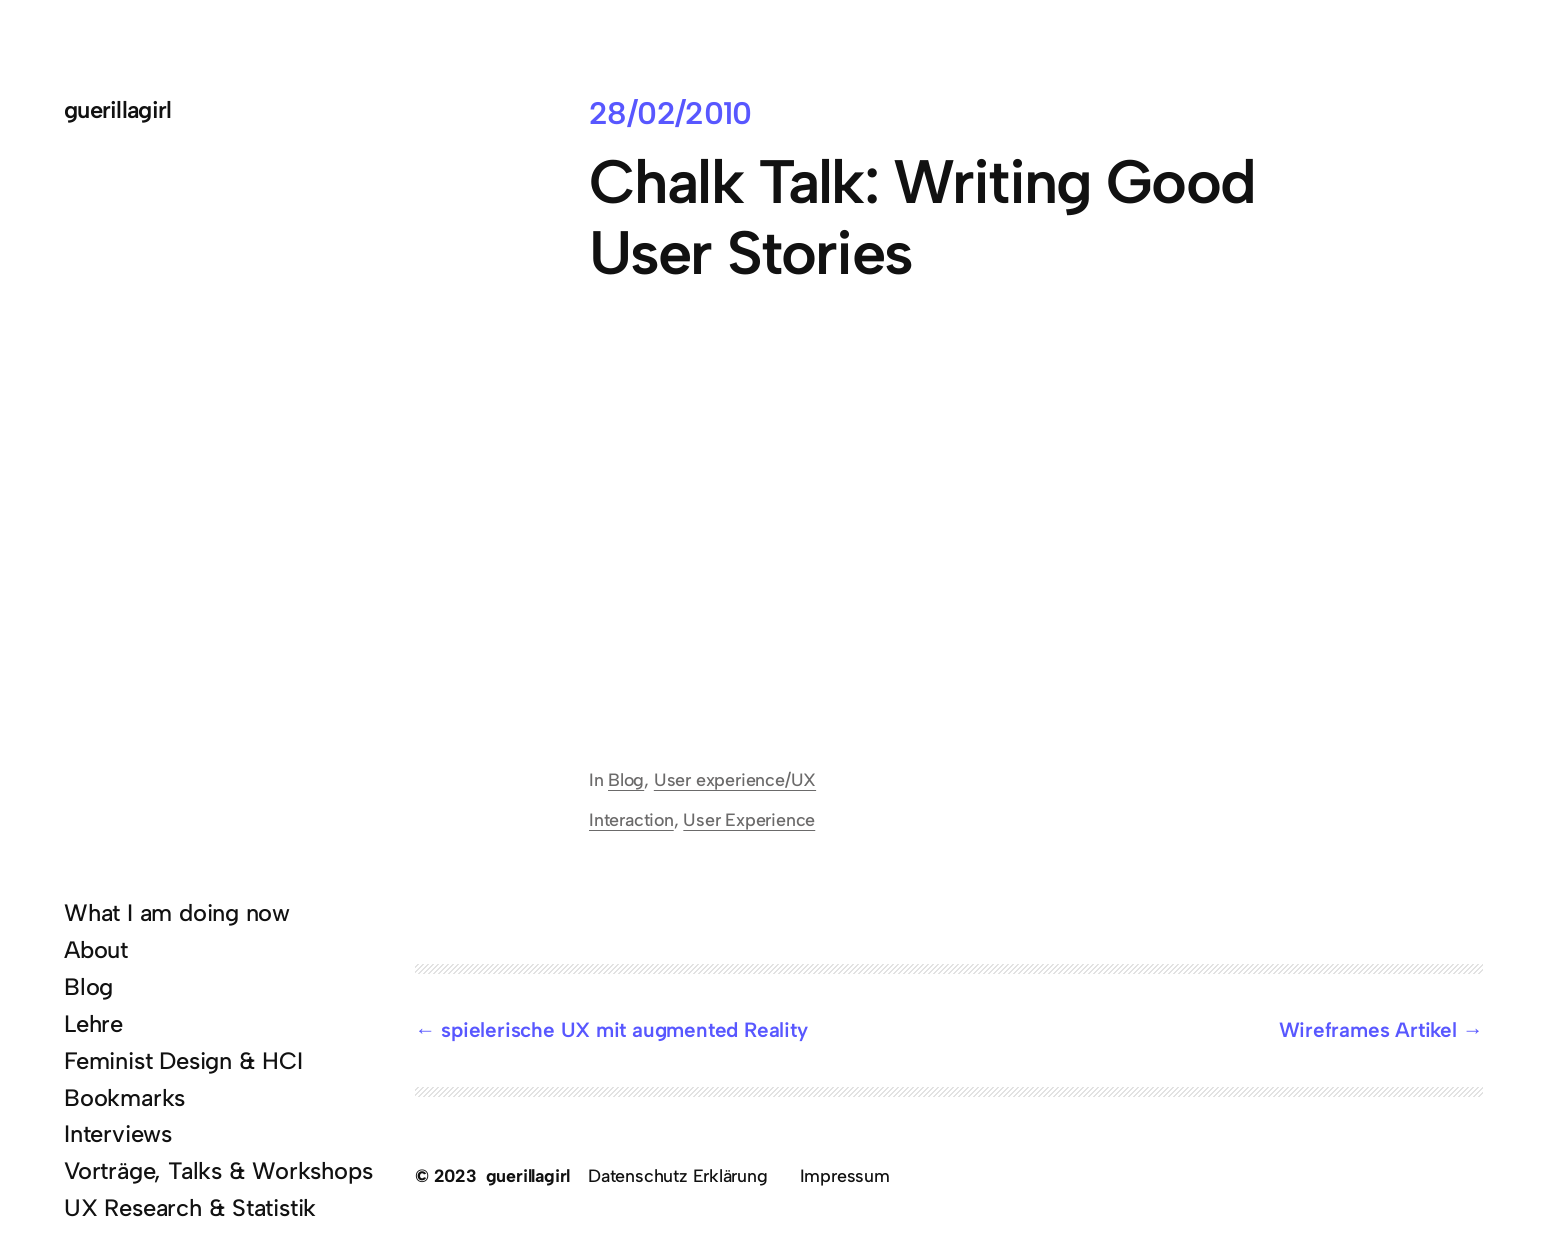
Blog (626, 779)
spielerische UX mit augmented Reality (624, 1029)
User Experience (749, 819)
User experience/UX (735, 779)
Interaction (631, 819)
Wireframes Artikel (1368, 1029)
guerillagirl (117, 109)
